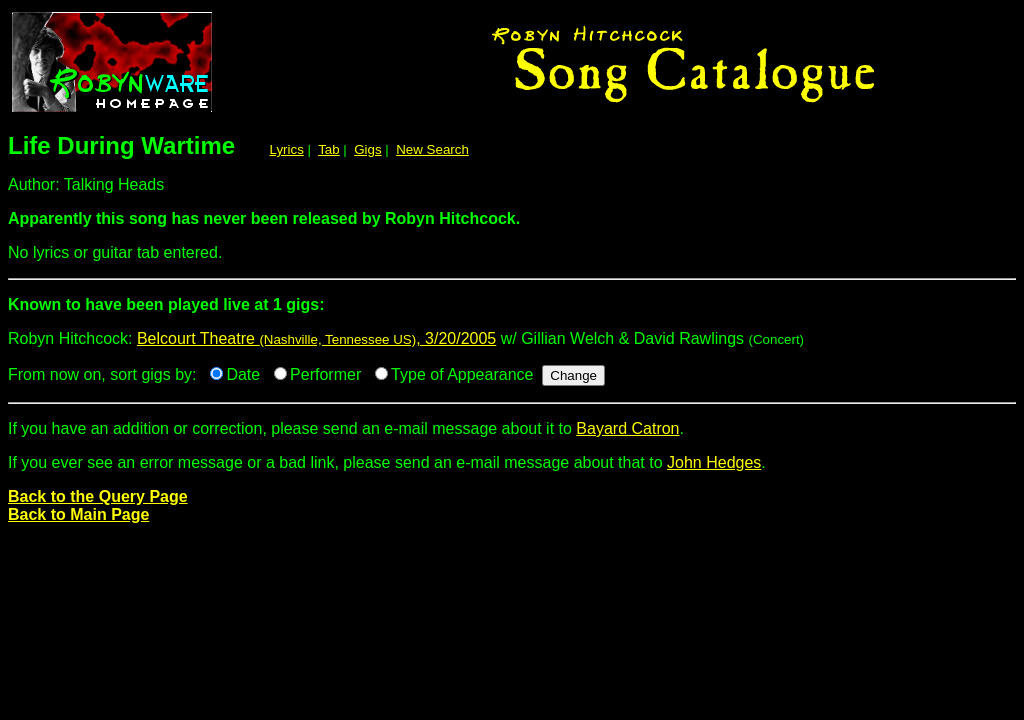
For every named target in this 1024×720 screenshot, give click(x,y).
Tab (329, 149)
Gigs (367, 149)
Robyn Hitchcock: (512, 312)
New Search (432, 149)
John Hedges (714, 462)
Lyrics (287, 149)
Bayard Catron (627, 428)
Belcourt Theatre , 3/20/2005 (316, 338)
